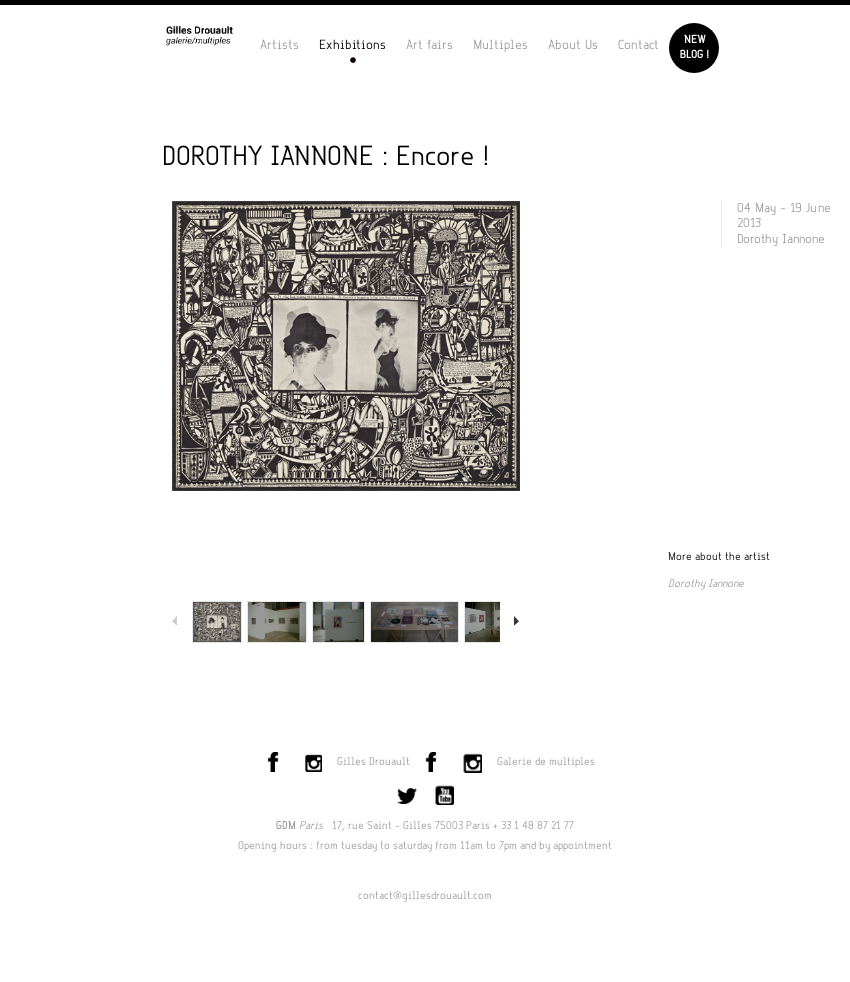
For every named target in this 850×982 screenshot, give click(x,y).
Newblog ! (694, 47)
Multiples (500, 45)
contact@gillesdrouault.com (425, 896)
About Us (573, 45)
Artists (279, 45)
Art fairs (429, 45)
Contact (638, 45)
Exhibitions (352, 45)
